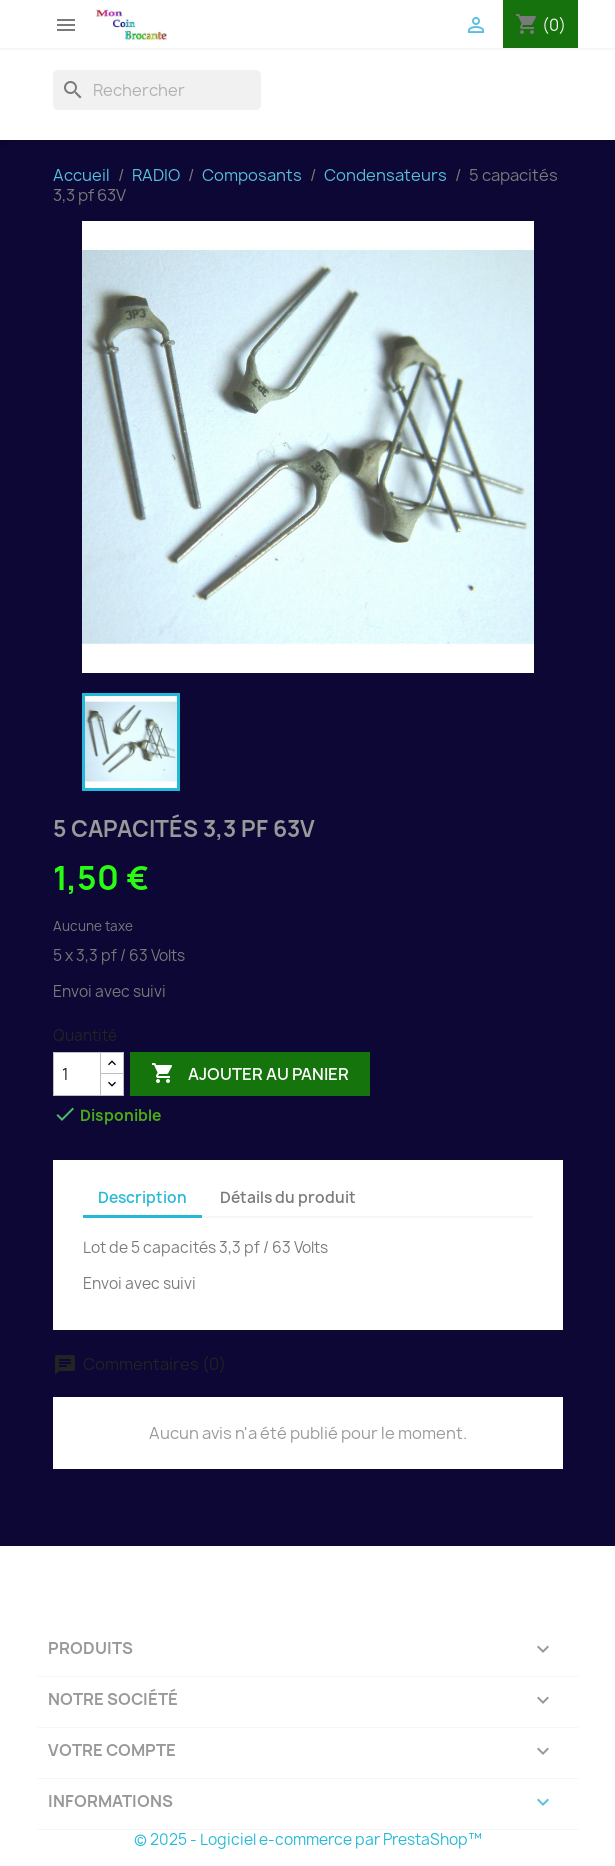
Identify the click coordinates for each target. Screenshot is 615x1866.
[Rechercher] (157, 90)
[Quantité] (77, 1074)
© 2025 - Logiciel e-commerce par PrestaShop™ (308, 1839)
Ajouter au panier (250, 1074)
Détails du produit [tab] (288, 1197)
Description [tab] (142, 1197)
